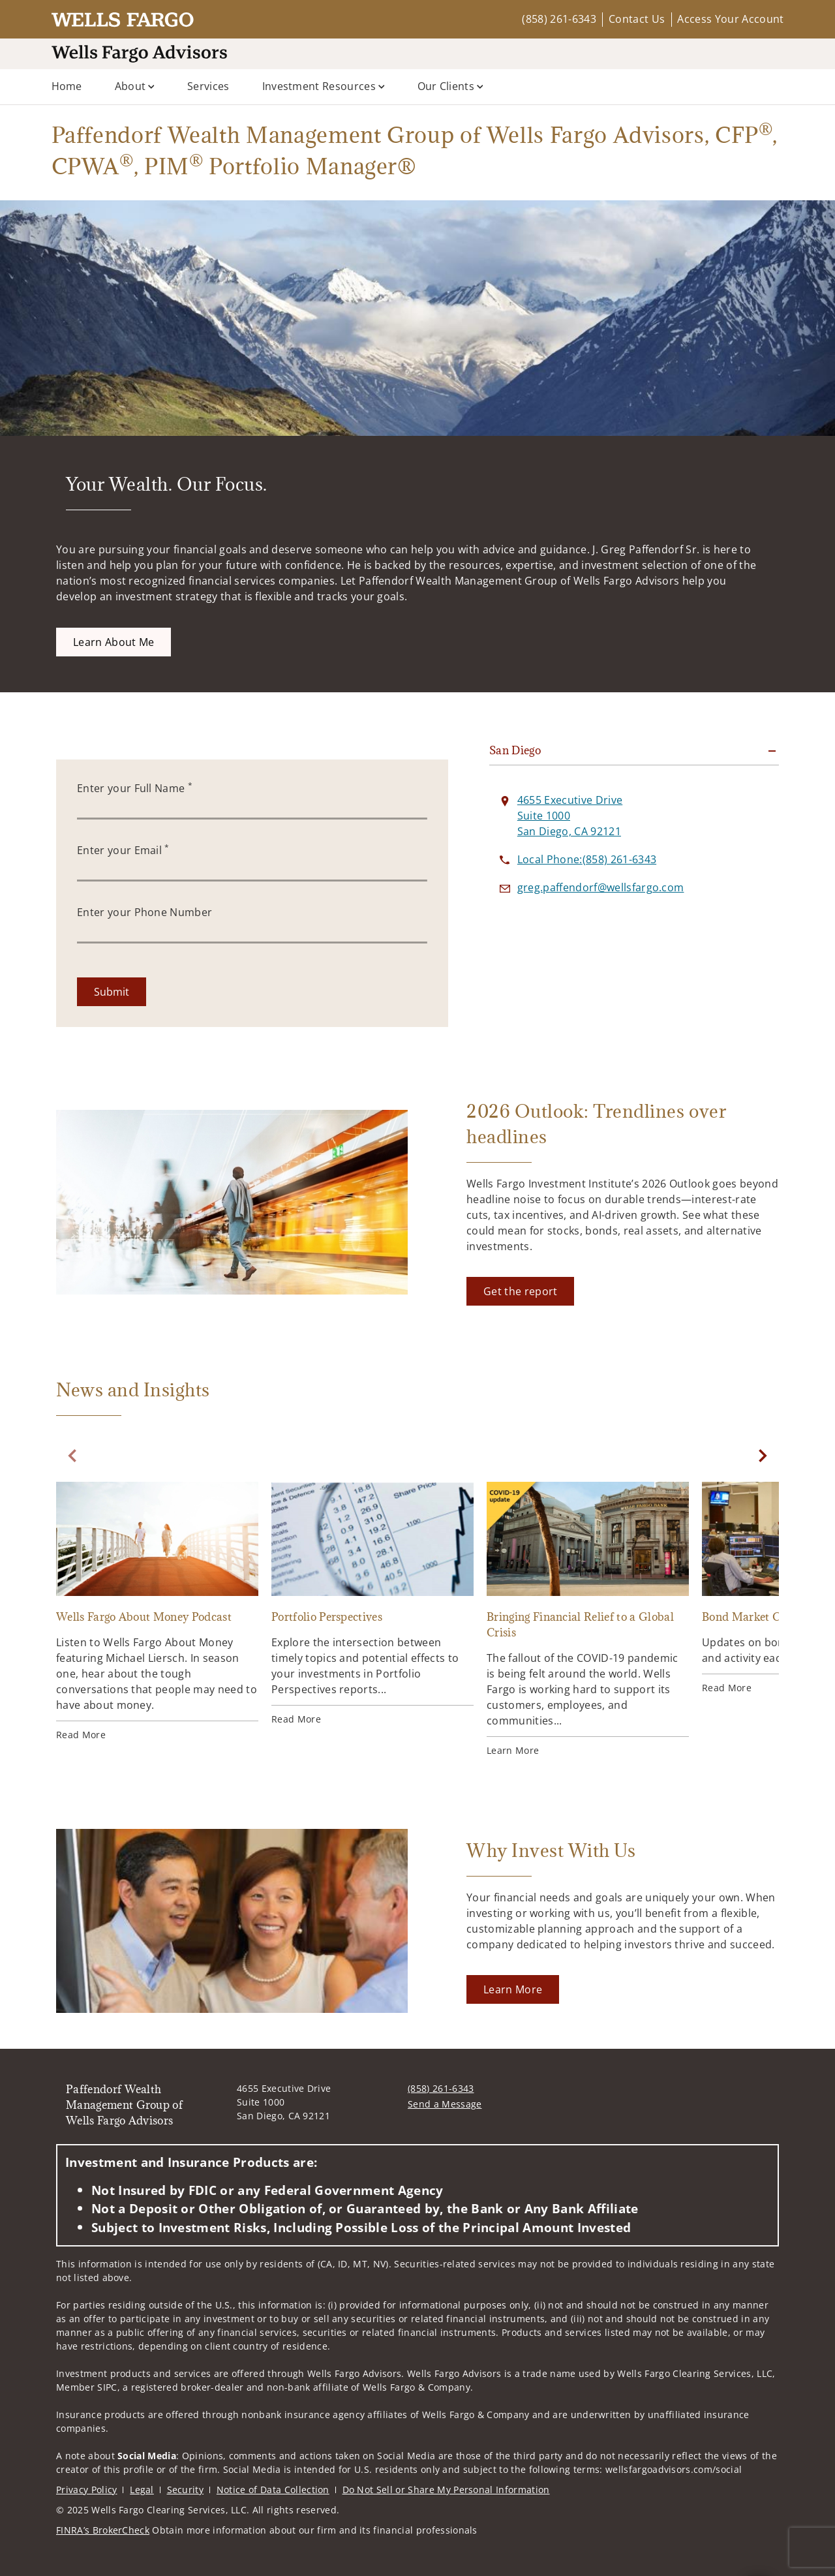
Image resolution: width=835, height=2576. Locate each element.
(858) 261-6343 (559, 19)
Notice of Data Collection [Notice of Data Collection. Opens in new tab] (273, 2489)
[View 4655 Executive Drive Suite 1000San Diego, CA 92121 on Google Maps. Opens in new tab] (569, 815)
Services (208, 86)
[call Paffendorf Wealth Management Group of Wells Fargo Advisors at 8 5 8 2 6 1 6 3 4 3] (586, 859)
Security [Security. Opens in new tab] (185, 2489)
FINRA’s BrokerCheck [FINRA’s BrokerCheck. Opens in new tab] (102, 2530)
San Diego (515, 750)
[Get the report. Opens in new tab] (520, 1291)
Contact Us (637, 19)
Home (67, 86)
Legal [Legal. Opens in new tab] (142, 2489)
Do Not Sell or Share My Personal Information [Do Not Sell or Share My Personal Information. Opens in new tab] (446, 2489)
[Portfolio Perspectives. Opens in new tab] (372, 1604)
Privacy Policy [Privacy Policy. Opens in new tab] (86, 2489)
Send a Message (444, 2104)
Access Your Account (730, 19)
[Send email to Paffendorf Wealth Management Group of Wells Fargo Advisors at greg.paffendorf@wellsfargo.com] (600, 887)
